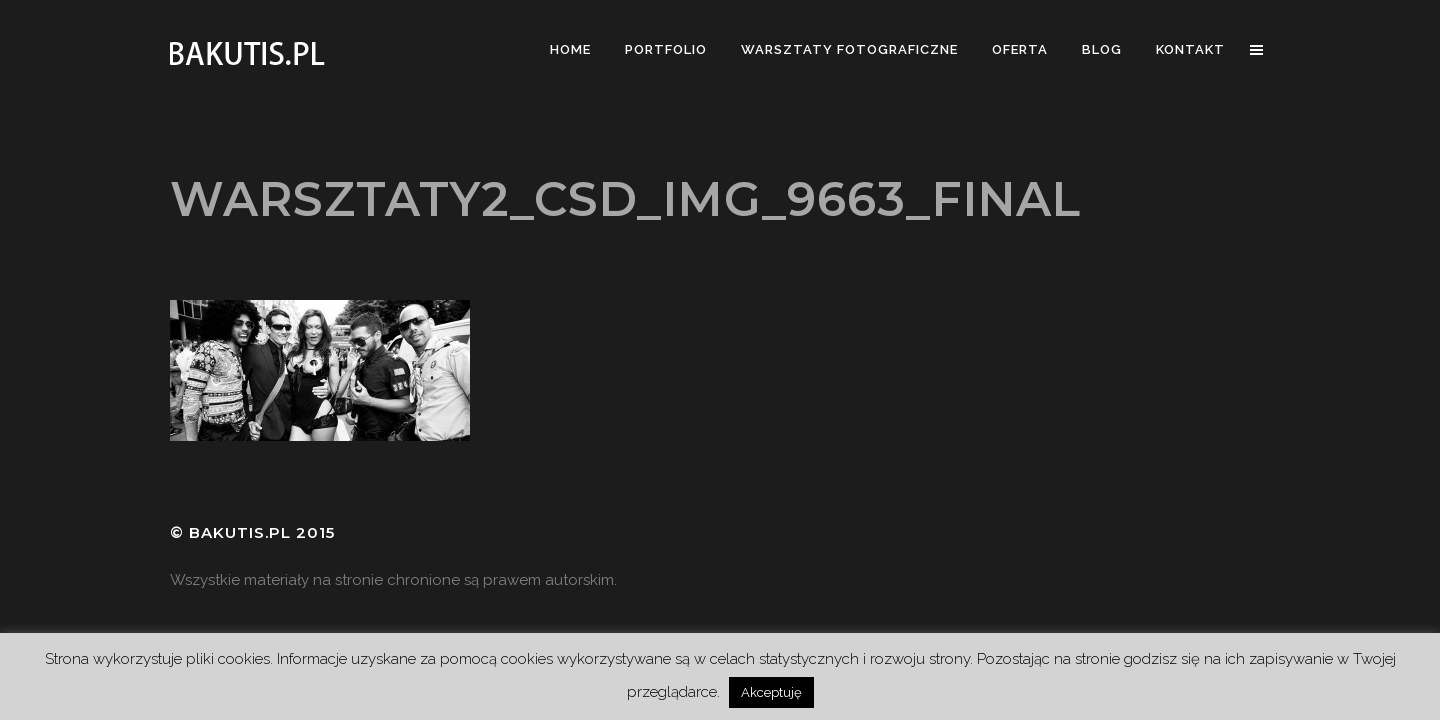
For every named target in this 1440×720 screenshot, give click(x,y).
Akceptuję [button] (771, 692)
